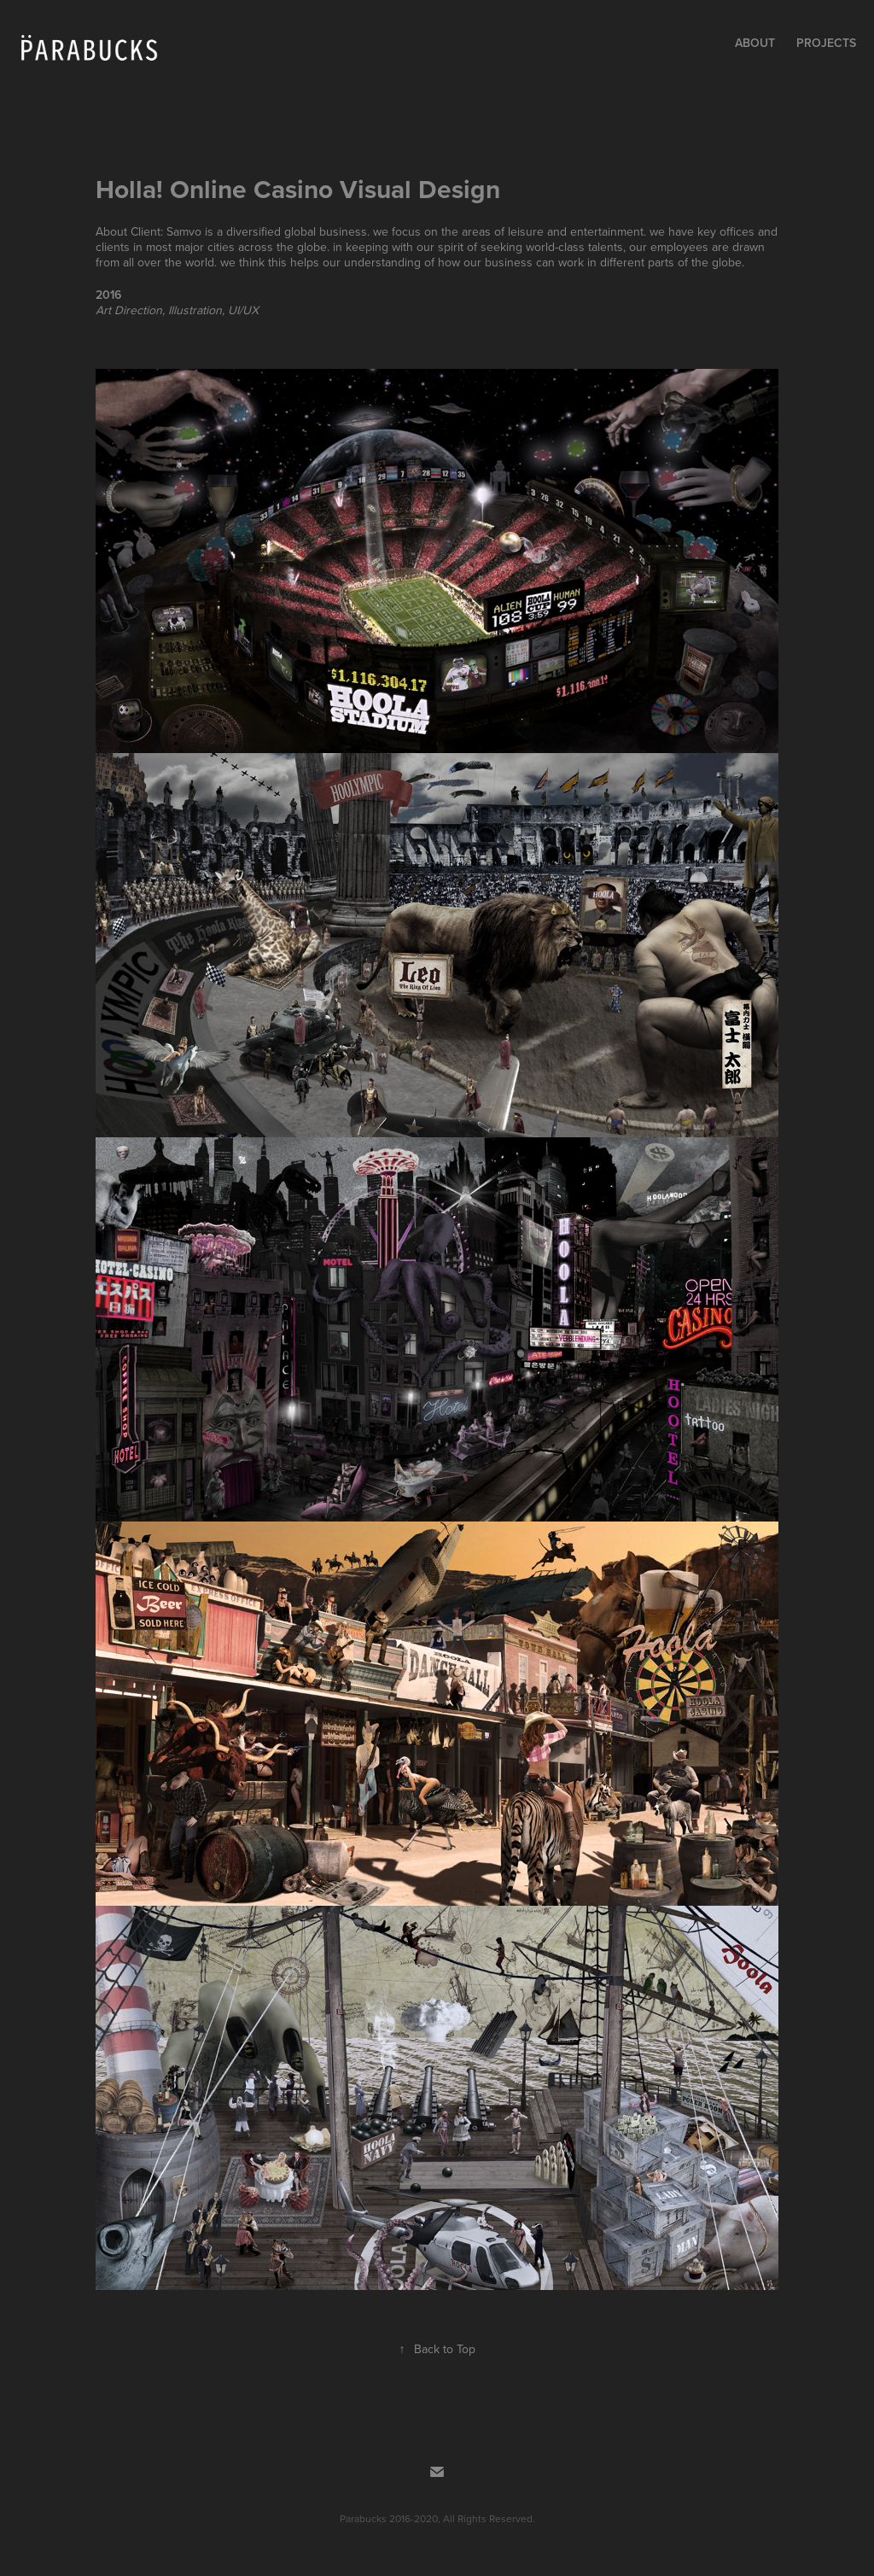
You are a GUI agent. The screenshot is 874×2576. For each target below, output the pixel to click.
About (755, 42)
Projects (826, 42)
